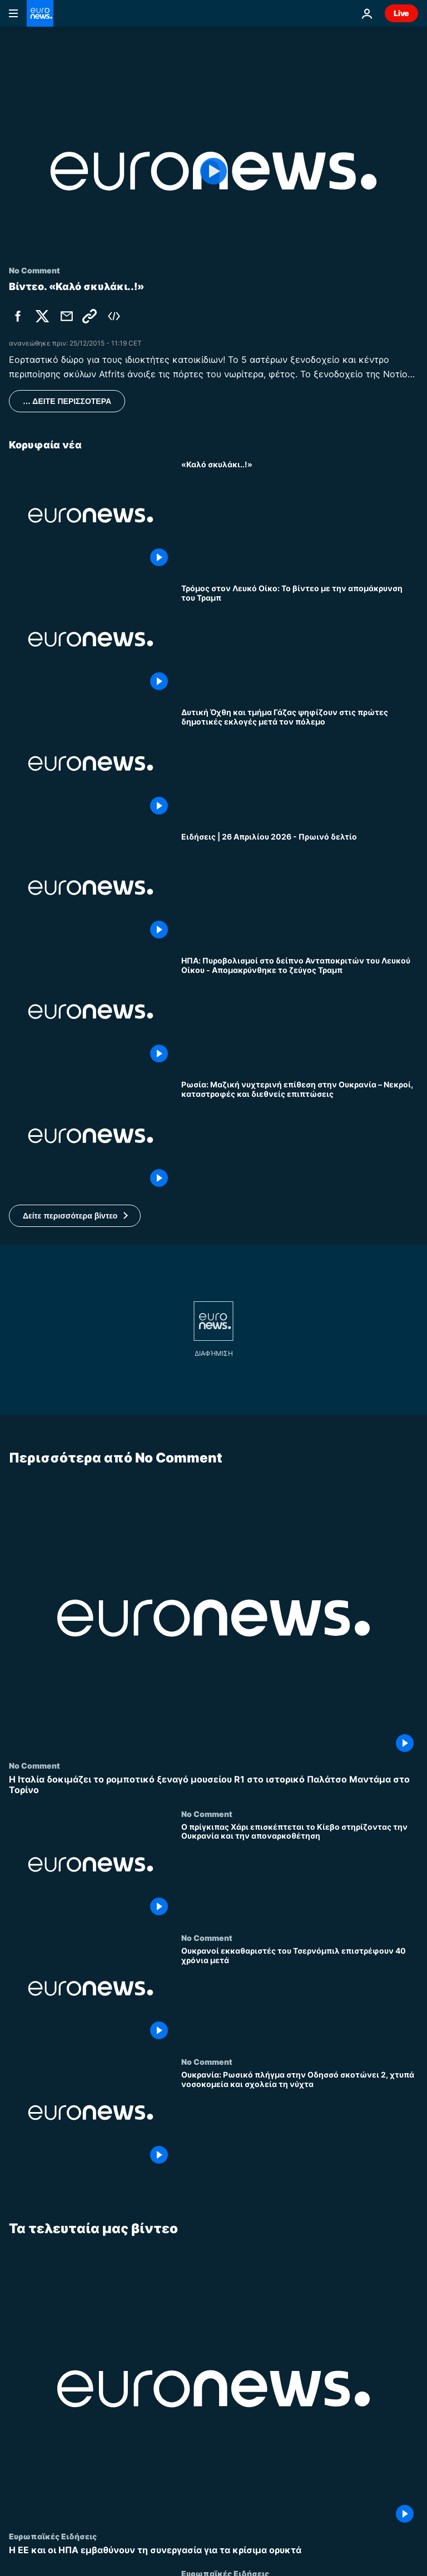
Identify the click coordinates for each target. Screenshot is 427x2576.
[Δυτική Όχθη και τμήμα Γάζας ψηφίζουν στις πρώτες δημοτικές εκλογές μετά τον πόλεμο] (299, 763)
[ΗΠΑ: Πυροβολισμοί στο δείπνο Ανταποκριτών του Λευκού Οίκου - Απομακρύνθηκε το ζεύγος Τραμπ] (299, 1011)
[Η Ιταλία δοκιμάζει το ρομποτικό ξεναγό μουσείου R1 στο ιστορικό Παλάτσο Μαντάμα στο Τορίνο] (213, 1784)
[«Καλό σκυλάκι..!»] (299, 515)
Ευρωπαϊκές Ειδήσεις (53, 2536)
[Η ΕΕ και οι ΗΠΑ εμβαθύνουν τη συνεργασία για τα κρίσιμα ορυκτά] (213, 2550)
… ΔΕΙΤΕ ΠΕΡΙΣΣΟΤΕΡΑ (67, 401)
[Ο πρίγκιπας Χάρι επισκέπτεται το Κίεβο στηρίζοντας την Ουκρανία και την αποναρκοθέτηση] (299, 1870)
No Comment (34, 1765)
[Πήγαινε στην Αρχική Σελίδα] (40, 13)
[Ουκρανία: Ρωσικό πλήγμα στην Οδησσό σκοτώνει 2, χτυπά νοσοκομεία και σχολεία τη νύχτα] (299, 2119)
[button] (75, 1216)
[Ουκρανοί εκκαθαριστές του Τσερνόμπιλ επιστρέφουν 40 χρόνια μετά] (299, 1995)
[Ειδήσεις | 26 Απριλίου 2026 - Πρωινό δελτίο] (299, 887)
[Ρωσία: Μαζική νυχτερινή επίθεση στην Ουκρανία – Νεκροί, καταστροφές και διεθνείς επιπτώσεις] (299, 1135)
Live (401, 13)
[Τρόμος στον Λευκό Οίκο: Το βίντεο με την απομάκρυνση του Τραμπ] (299, 639)
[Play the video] (213, 171)
